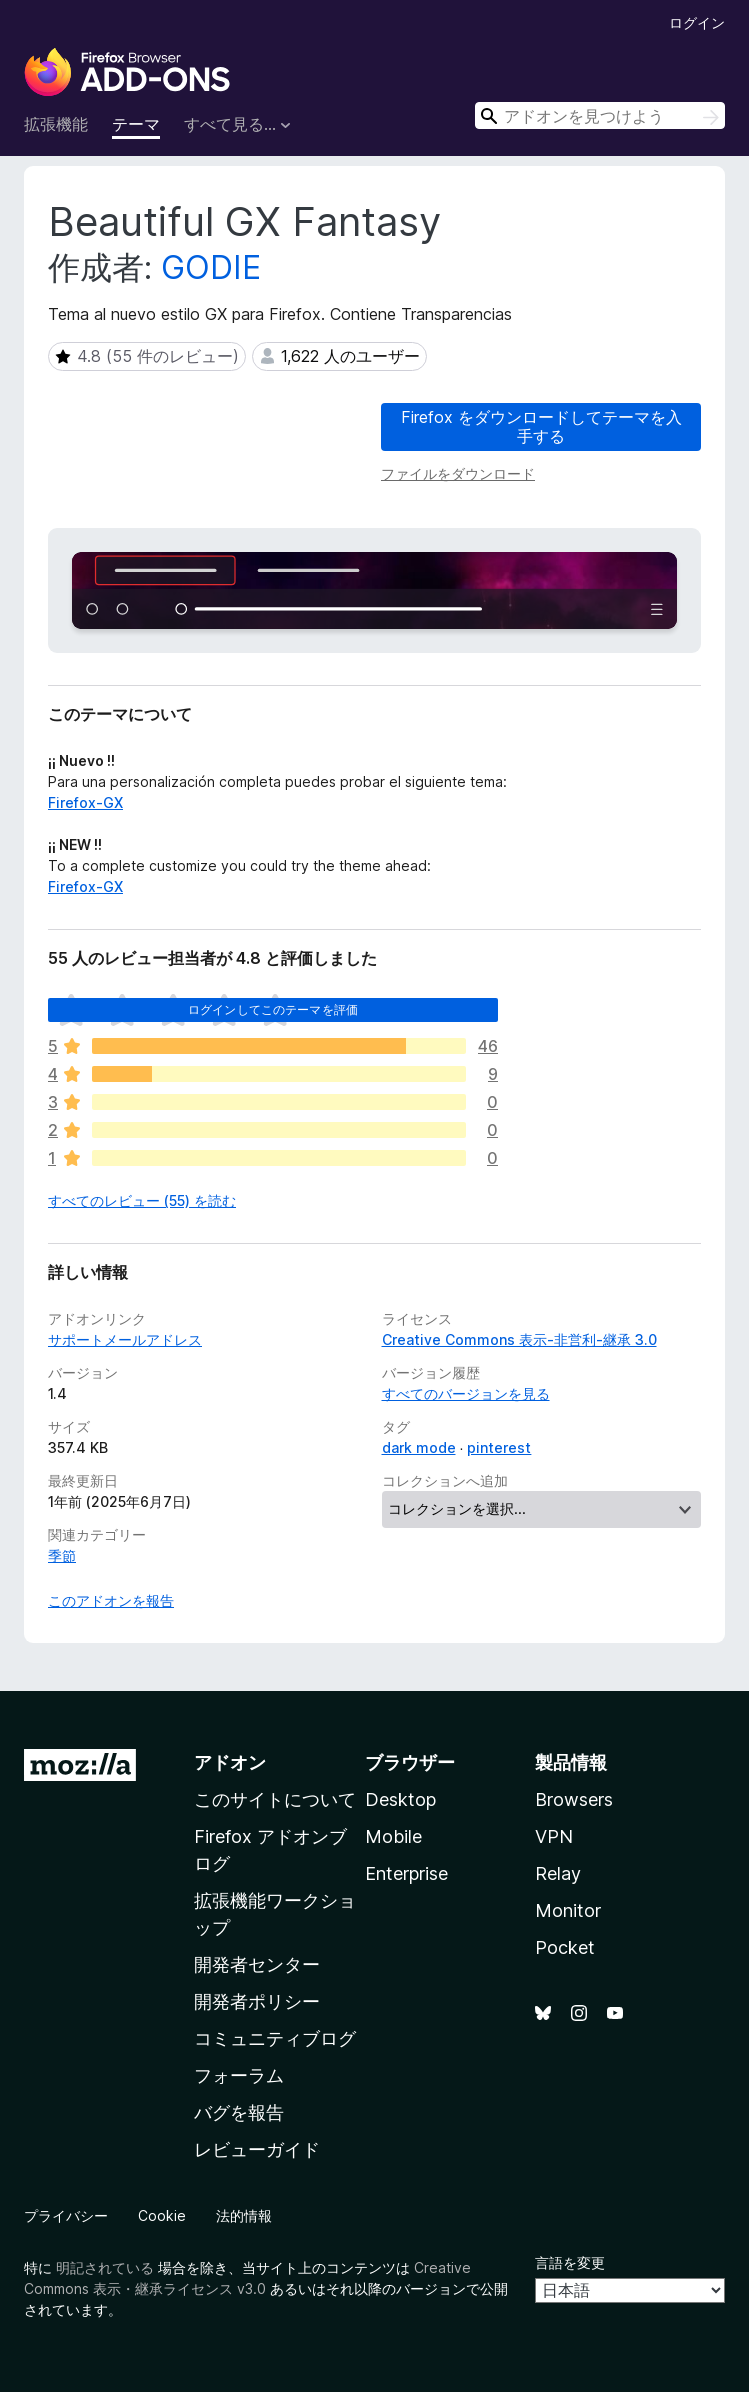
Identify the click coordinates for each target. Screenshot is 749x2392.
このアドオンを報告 (111, 1600)
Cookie (162, 2215)
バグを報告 (239, 2112)
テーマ (136, 124)
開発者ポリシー (257, 2001)
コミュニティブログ (275, 2038)
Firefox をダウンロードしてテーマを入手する (541, 426)
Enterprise (406, 1873)
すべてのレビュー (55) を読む (142, 1200)
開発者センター (257, 1964)
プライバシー (66, 2215)
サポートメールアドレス (125, 1339)
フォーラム (239, 2075)
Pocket (565, 1947)
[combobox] (600, 115)
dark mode (419, 1447)
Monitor (568, 1910)
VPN (554, 1836)
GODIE (211, 267)
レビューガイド (257, 2149)
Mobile (393, 1836)
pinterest (499, 1447)
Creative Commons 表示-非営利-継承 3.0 (519, 1339)
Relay (558, 1873)
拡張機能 (56, 124)
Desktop (400, 1799)
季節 (62, 1555)
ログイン (697, 22)
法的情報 (244, 2215)
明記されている (105, 2267)
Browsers (574, 1799)
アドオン (230, 1762)
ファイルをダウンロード (458, 473)
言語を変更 (570, 2262)
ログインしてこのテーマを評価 (273, 1009)
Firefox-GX (85, 802)
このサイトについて (275, 1799)
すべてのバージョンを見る (466, 1393)
